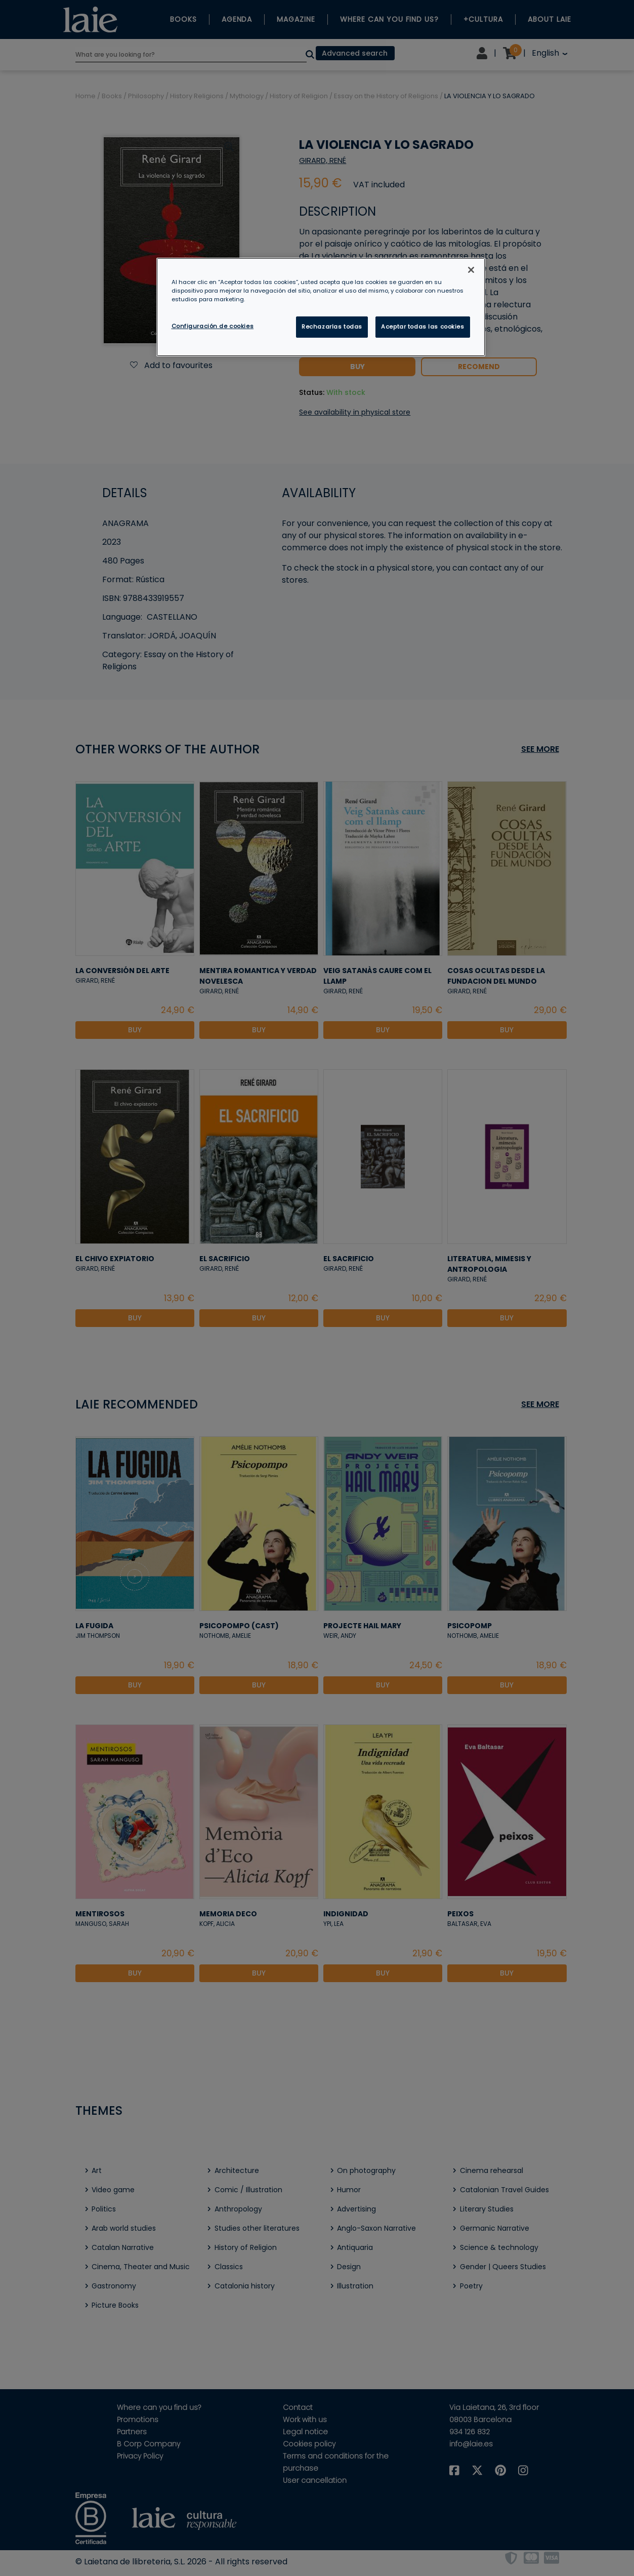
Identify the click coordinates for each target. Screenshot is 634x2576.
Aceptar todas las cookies (422, 327)
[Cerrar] (471, 270)
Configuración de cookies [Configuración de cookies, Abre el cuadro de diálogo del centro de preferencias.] (213, 326)
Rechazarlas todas (332, 327)
